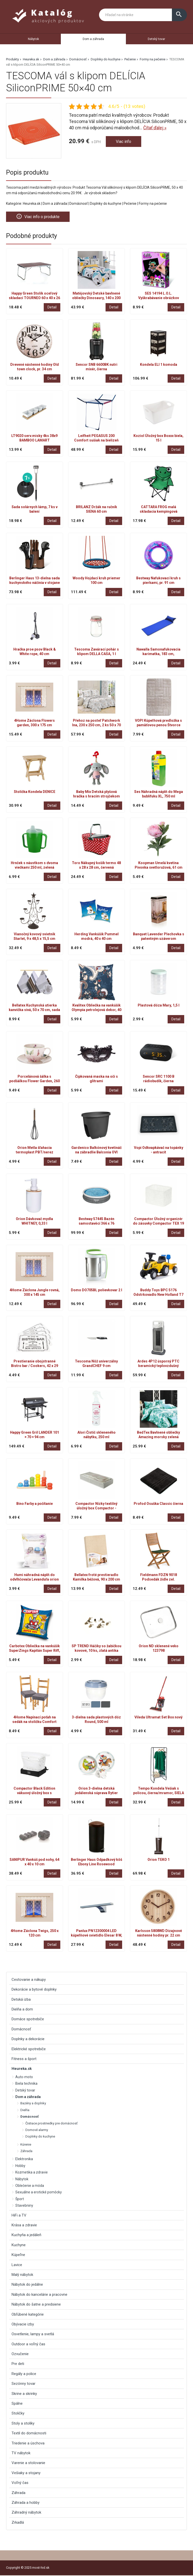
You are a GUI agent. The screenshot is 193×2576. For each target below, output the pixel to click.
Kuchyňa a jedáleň (26, 2235)
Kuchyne (19, 2245)
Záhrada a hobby (25, 2503)
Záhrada (26, 2151)
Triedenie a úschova (28, 2443)
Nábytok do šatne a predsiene (36, 2305)
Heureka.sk (31, 59)
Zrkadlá (18, 2523)
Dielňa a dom (22, 2009)
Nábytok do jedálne (27, 2285)
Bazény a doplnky (33, 2104)
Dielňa (24, 2110)
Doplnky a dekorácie (28, 2039)
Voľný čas (20, 2483)
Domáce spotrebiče (28, 2020)
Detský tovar (156, 39)
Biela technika (26, 2084)
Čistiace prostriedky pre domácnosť (51, 2124)
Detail (52, 308)
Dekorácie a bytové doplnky (34, 1990)
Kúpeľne (18, 2255)
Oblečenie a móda (29, 2186)
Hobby (20, 2166)
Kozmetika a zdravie (31, 2173)
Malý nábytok (22, 2275)
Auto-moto (24, 2077)
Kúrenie (25, 2145)
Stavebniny (24, 2206)
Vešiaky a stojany (26, 2473)
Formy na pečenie (152, 59)
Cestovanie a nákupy (29, 1980)
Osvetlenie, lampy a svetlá (33, 2334)
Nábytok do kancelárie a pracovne (39, 2295)
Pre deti (18, 2364)
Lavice (17, 2265)
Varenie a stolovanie (28, 2463)
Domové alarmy (36, 2130)
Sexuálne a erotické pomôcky (38, 2193)
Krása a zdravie (24, 2225)
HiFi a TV (19, 2215)
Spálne (17, 2404)
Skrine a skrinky (24, 2394)
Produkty (12, 59)
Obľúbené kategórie (28, 2315)
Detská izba (21, 2000)
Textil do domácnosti (29, 2434)
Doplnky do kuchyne (105, 59)
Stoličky (18, 2414)
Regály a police (24, 2374)
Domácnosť (78, 59)
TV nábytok (21, 2453)
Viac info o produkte (40, 217)
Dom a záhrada (93, 39)
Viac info (124, 141)
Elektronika (24, 2160)
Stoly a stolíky (23, 2424)
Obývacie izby (23, 2324)
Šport (19, 2199)
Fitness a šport (24, 2059)
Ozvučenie (20, 2354)
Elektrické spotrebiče (29, 2049)
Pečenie (130, 59)
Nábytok (33, 39)
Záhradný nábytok (26, 2513)
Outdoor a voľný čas (28, 2344)
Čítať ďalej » (154, 127)
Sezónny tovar (23, 2384)
